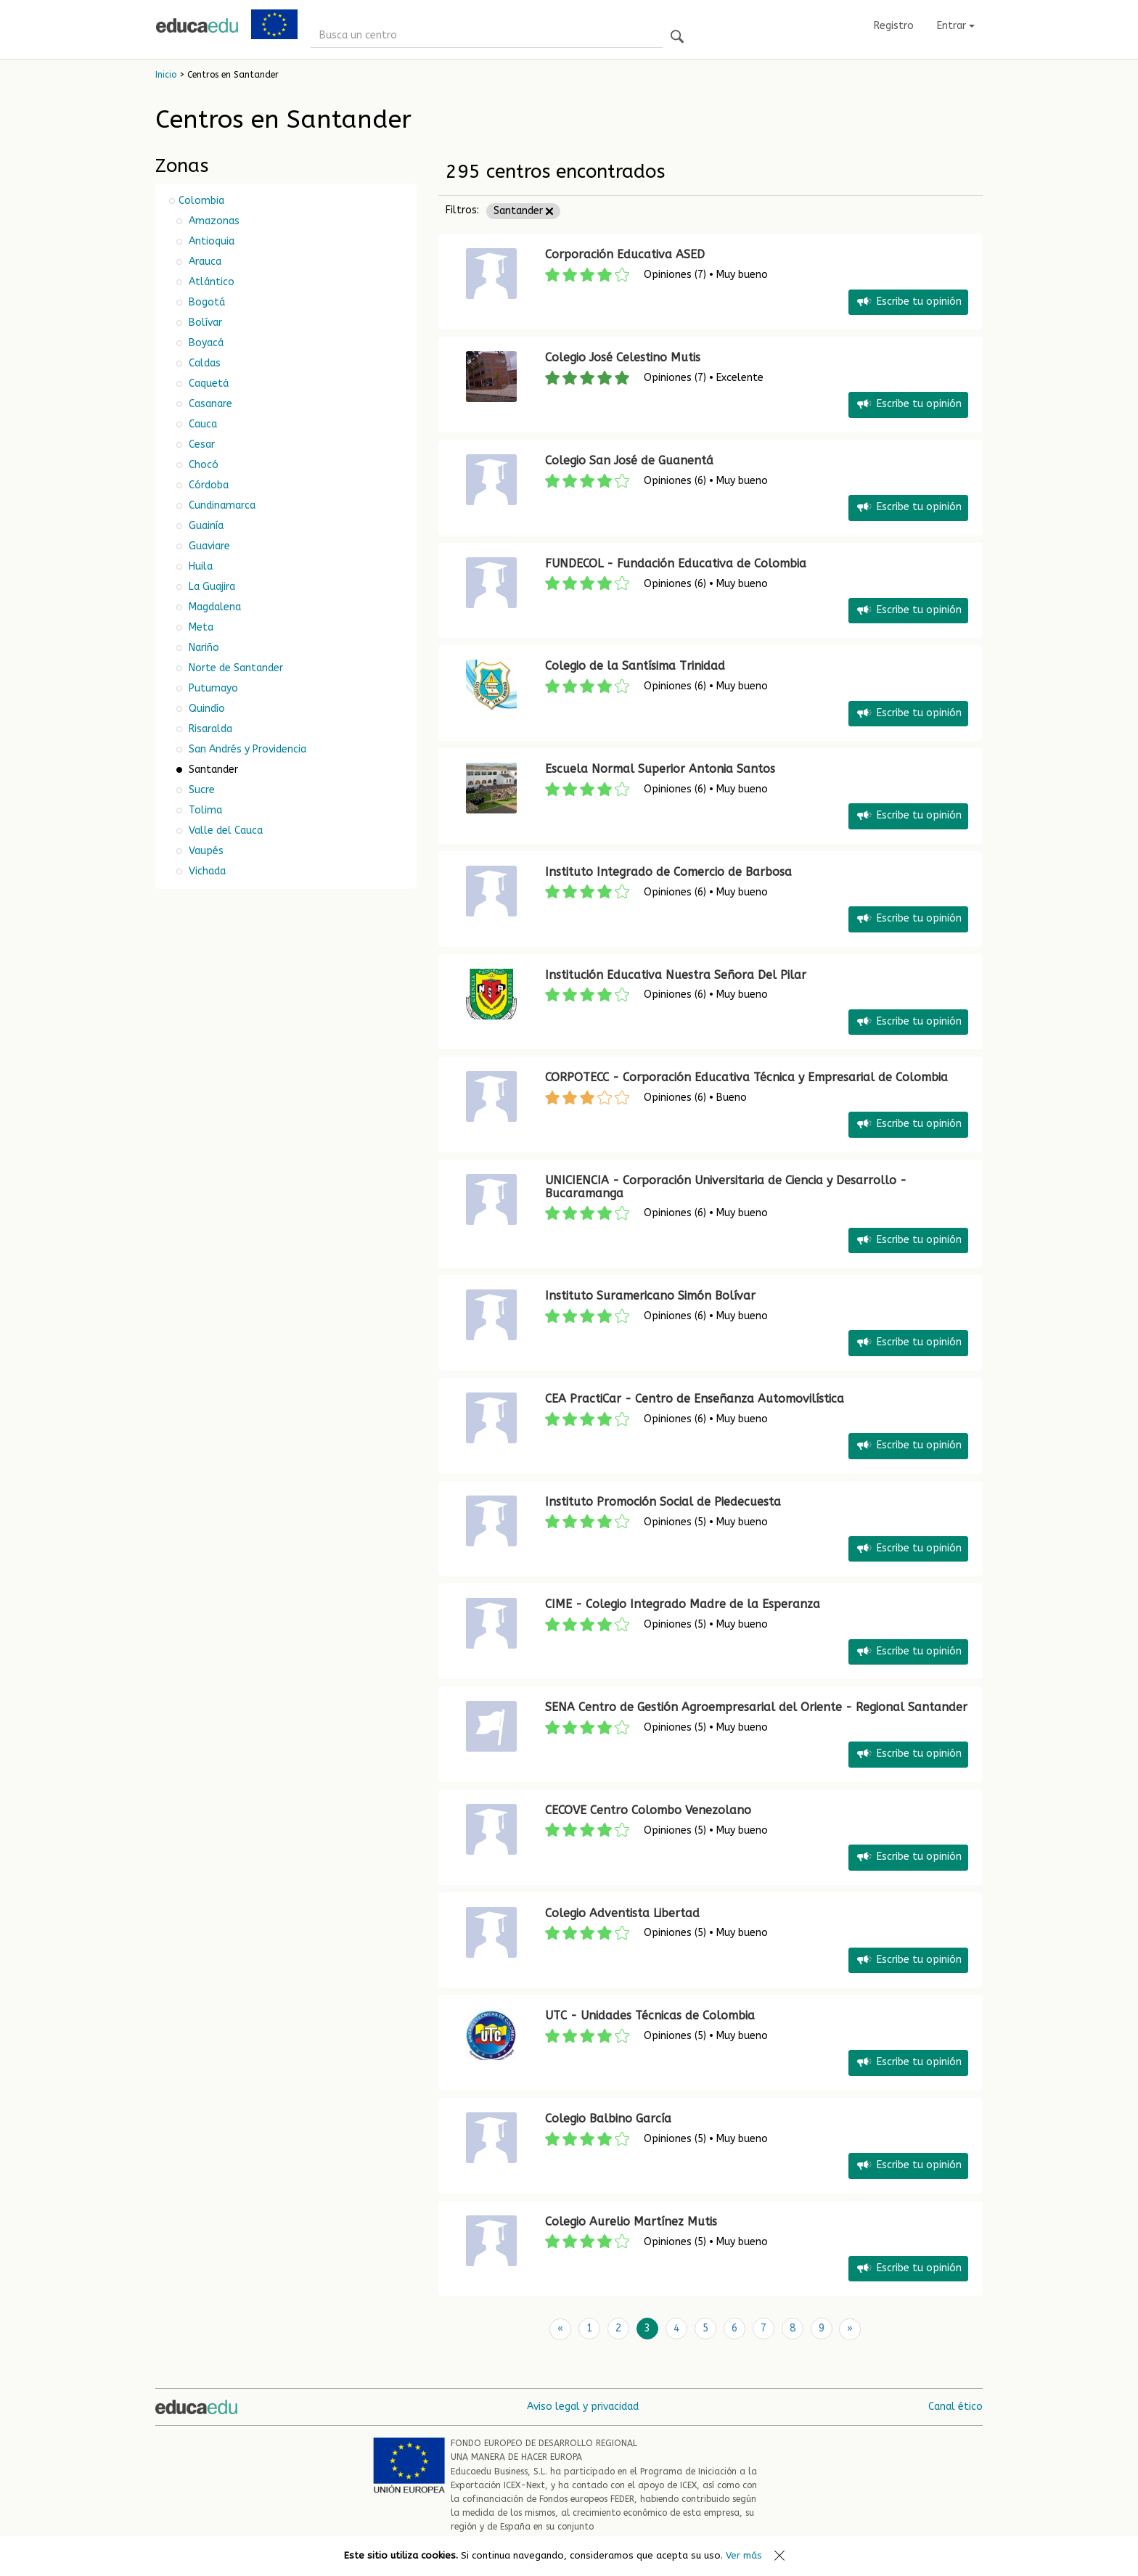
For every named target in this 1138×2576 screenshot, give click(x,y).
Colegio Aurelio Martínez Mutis (631, 2221)
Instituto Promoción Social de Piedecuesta (663, 1502)
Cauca (201, 424)
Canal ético (955, 2406)
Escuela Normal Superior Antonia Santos (660, 769)
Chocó (202, 465)
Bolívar (204, 322)
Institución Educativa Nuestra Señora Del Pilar (675, 975)
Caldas (203, 363)
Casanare (209, 404)
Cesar (200, 444)
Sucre (200, 790)
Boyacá (205, 343)
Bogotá (205, 302)
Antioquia (210, 241)
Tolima (204, 810)
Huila (199, 566)
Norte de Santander (234, 668)
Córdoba (207, 485)
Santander (523, 211)
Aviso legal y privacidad (583, 2406)
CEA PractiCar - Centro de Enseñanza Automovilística (694, 1399)
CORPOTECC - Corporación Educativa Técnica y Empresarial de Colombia (746, 1077)
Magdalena (213, 607)
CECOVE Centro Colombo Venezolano (648, 1810)
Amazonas (213, 221)
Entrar (956, 26)
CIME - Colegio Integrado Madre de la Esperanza (682, 1604)
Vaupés (205, 851)
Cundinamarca (220, 505)
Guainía (205, 526)
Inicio (165, 75)
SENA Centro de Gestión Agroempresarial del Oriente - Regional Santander (756, 1707)
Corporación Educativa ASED (625, 254)
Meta (199, 627)
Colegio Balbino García (608, 2118)
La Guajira (210, 587)
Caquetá (207, 383)
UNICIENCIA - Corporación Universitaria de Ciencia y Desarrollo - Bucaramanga (725, 1186)
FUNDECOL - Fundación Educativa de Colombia (675, 563)
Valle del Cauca (224, 830)
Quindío (205, 708)
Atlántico (210, 282)
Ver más (744, 2555)
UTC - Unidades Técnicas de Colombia (650, 2015)
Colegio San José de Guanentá (629, 460)
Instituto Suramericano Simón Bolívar (650, 1296)
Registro (894, 26)
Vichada (206, 871)
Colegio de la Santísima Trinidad (635, 666)
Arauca (203, 261)
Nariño (202, 647)
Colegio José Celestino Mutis (622, 357)
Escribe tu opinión (908, 302)
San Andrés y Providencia (246, 749)
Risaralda (209, 729)
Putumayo (212, 688)
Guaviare (208, 546)
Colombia (201, 200)
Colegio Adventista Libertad (622, 1913)
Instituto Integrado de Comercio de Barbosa (668, 872)
